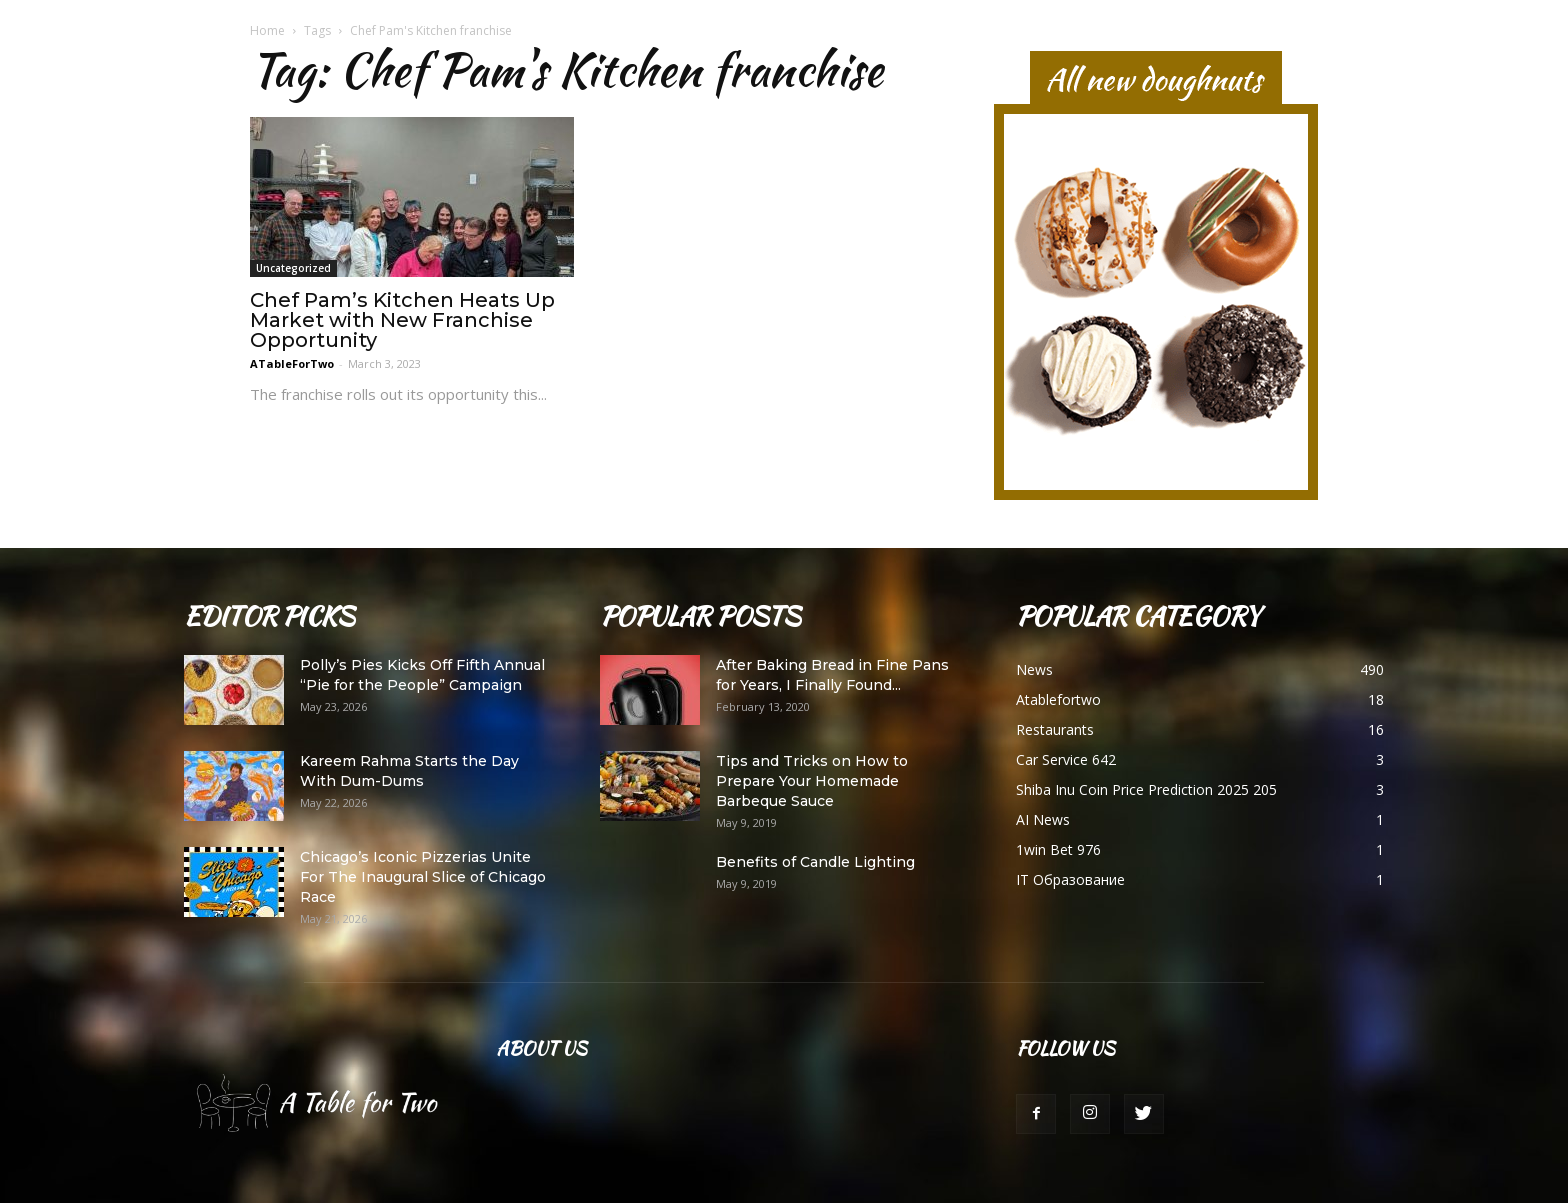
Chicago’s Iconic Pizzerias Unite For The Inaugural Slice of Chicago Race (423, 877)
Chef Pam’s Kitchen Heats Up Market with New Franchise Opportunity (402, 320)
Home (267, 30)
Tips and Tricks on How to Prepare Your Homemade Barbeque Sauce (812, 781)
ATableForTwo (292, 363)
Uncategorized (293, 268)
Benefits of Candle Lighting (815, 862)
